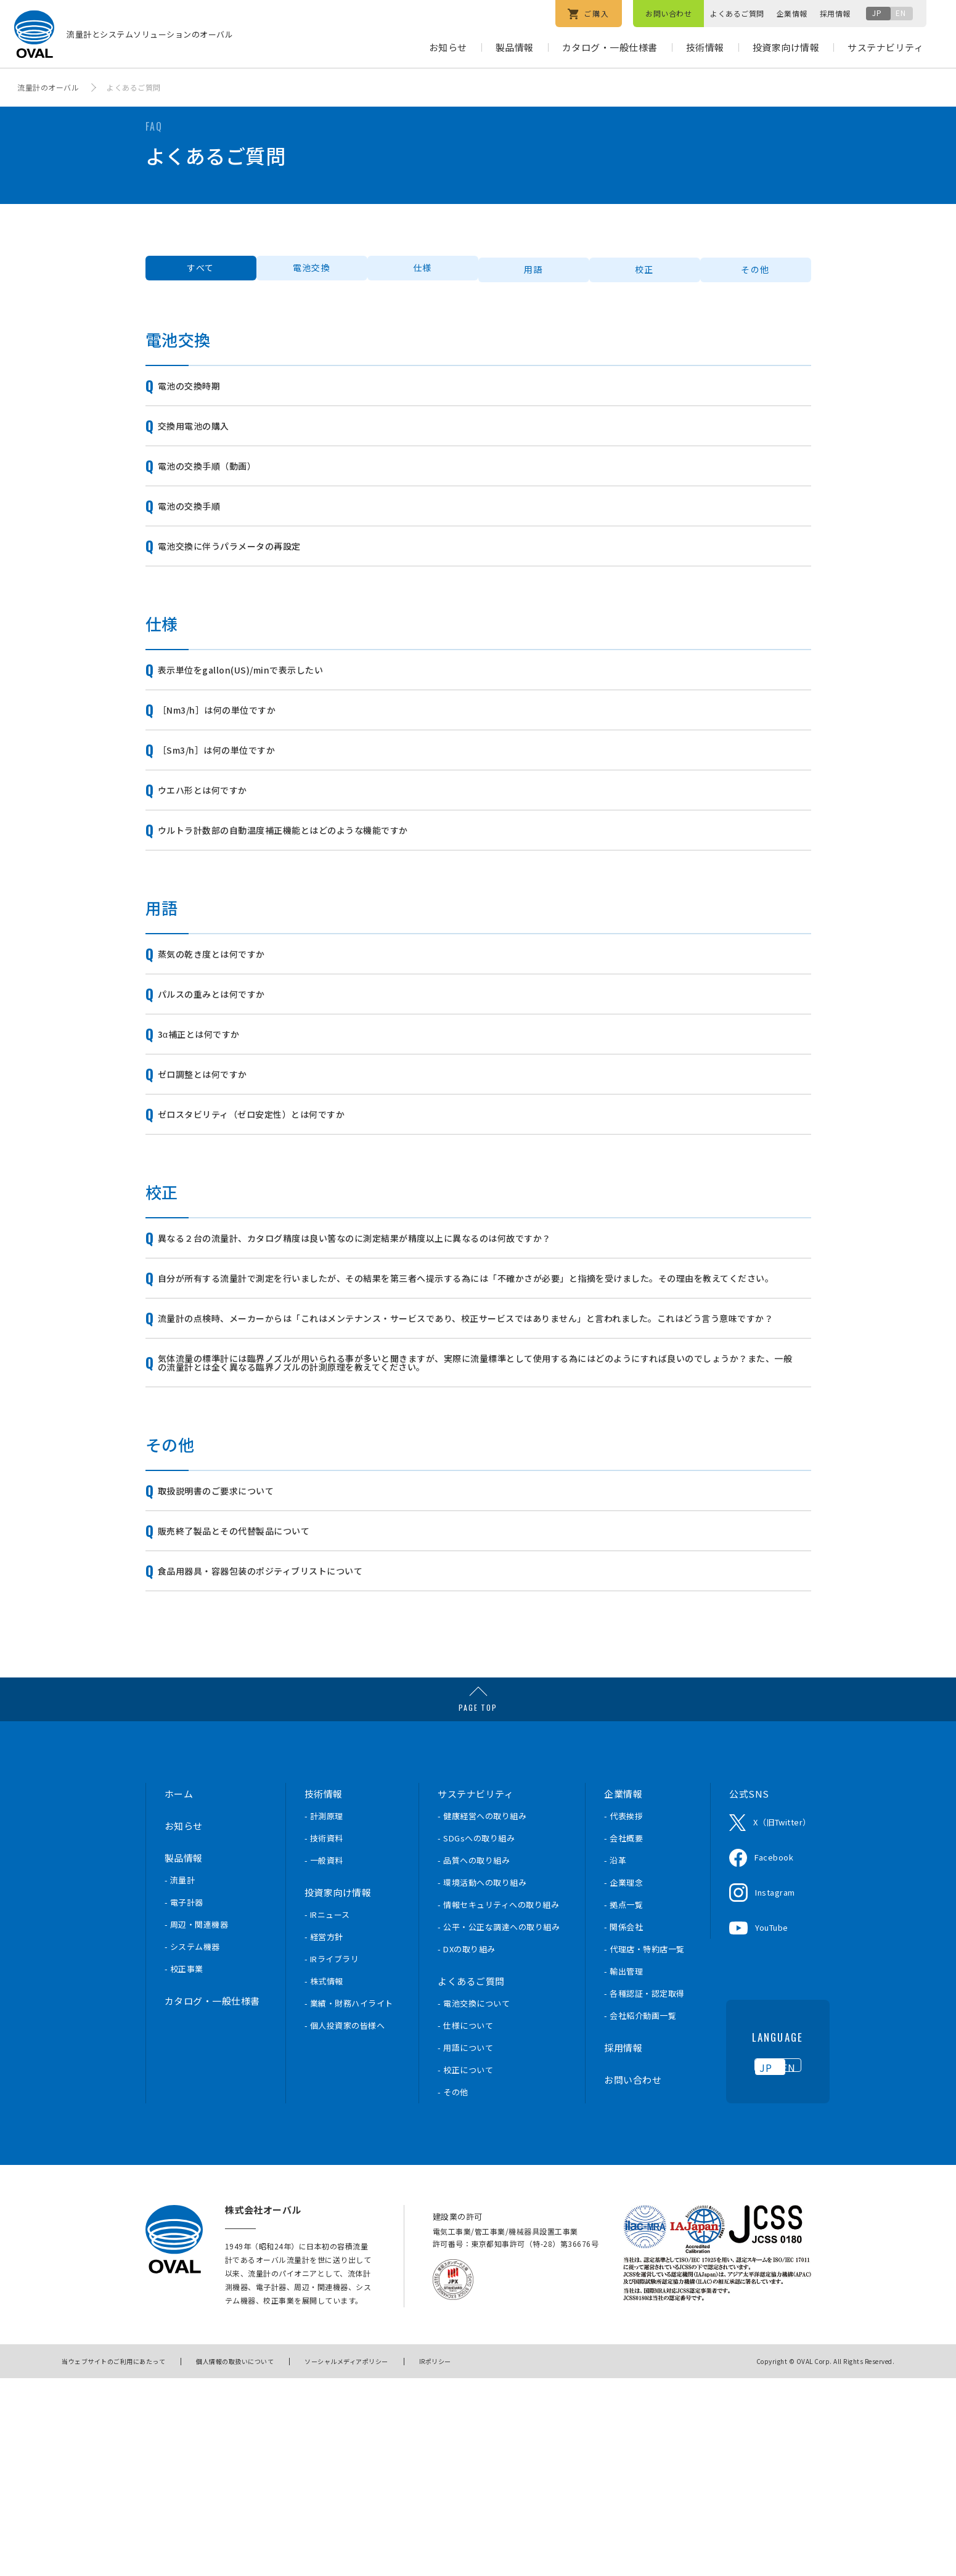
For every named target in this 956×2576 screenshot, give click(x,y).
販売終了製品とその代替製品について (255, 1719)
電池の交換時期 (202, 391)
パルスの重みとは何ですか (228, 1088)
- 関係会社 (623, 2128)
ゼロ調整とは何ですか (218, 1184)
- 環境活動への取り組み (482, 2083)
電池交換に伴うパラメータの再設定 (250, 584)
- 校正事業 (184, 2169)
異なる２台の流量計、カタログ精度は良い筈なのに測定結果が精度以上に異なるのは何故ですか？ (401, 1364)
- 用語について (465, 2248)
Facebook (773, 2058)
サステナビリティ (885, 47)
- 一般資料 (323, 2061)
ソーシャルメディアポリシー (346, 2560)
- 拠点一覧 (623, 2105)
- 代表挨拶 (623, 2017)
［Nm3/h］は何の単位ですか (236, 764)
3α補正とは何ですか (213, 1136)
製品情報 (515, 47)
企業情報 (792, 13)
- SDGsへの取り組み (476, 2039)
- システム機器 (192, 2147)
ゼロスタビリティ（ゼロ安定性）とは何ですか (277, 1232)
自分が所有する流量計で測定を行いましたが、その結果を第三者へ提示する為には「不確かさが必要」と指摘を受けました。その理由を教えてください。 (477, 1417)
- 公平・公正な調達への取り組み (499, 2128)
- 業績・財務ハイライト (348, 2204)
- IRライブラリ (331, 2160)
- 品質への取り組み (474, 2061)
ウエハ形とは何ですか (218, 860)
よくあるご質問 (737, 13)
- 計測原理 (323, 2017)
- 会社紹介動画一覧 (640, 2216)
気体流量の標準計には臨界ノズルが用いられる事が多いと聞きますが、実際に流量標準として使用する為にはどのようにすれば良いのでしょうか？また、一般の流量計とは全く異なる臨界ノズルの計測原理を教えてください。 (476, 1534)
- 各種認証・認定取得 (644, 2194)
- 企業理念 (623, 2083)
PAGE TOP (478, 1908)
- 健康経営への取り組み (482, 2017)
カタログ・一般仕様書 (610, 47)
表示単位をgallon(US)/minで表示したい (264, 715)
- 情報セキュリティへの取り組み (498, 2105)
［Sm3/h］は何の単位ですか (235, 812)
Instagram (775, 2093)
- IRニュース (327, 2115)
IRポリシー (435, 2560)
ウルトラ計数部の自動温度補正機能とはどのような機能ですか (315, 908)
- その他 (453, 2293)
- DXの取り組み (467, 2150)
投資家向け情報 (786, 47)
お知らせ (448, 47)
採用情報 (835, 13)
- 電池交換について (474, 2204)
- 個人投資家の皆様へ (344, 2226)
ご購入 (589, 14)
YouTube (771, 2128)
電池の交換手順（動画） (223, 487)
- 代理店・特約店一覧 (644, 2150)
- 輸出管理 (623, 2172)
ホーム (179, 1994)
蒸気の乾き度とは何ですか (228, 1040)
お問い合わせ (668, 13)
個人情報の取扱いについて (235, 2560)
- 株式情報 (323, 2182)
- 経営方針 (323, 2137)
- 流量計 (180, 2081)
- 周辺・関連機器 (197, 2125)
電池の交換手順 (202, 536)
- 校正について (465, 2270)
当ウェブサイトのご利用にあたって (113, 2560)
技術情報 (705, 47)
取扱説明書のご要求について (234, 1671)
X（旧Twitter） (782, 2023)
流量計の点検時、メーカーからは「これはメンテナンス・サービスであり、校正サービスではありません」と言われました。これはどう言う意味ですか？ (476, 1476)
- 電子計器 (184, 2103)
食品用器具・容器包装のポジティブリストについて (287, 1767)
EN (901, 12)
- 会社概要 (623, 2039)
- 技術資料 (323, 2039)
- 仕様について (465, 2226)
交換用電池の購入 (207, 439)
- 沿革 (615, 2061)
